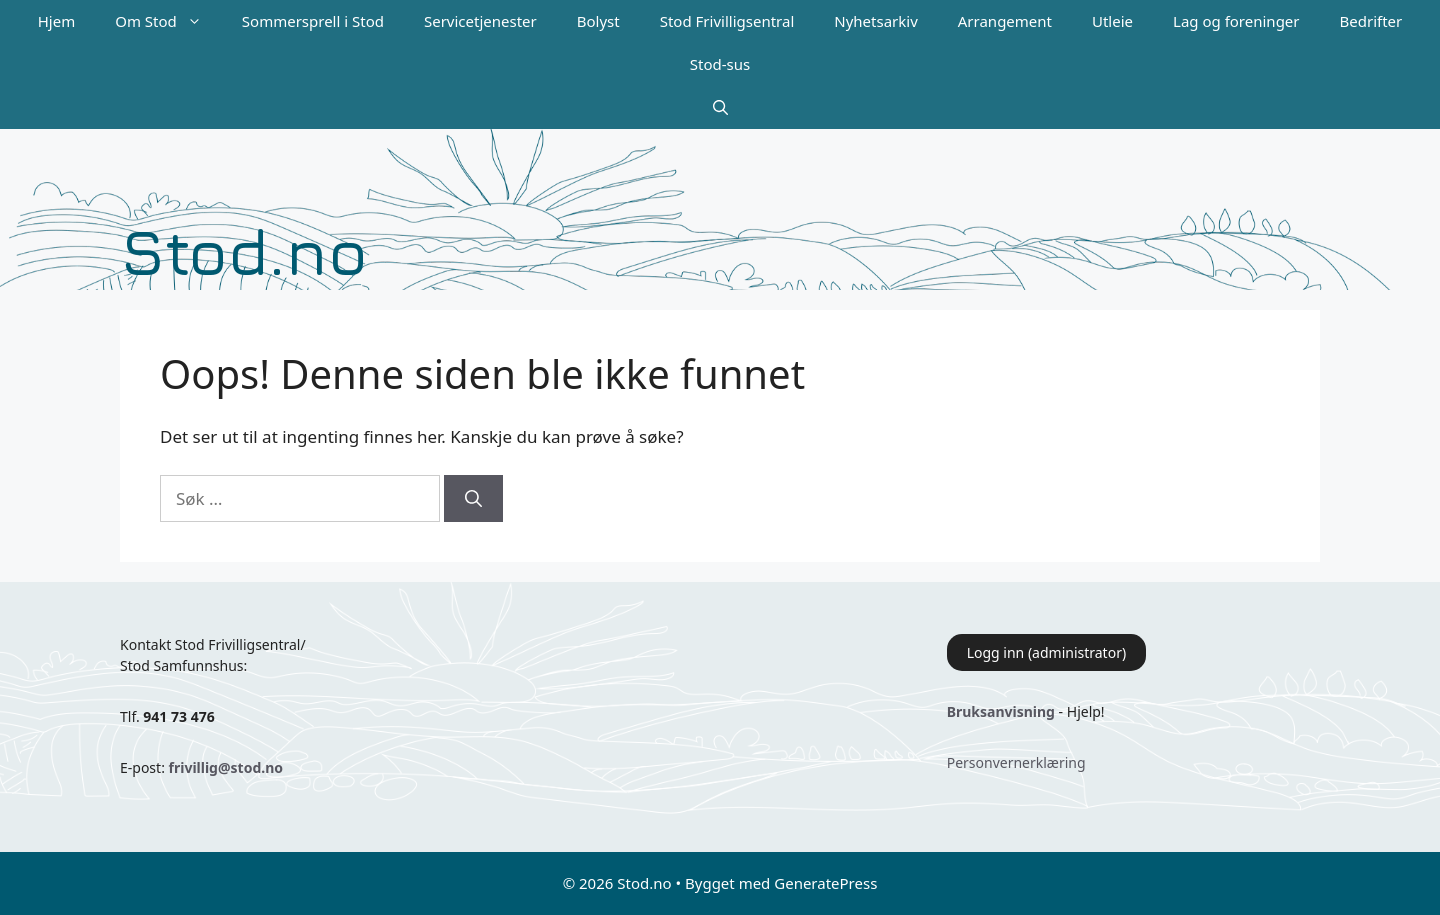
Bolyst (598, 21)
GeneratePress (825, 883)
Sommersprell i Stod (313, 21)
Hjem (56, 21)
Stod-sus (720, 64)
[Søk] (473, 499)
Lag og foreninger (1236, 21)
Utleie (1112, 21)
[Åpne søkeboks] (720, 107)
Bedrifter (1371, 21)
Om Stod (168, 21)
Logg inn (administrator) (1046, 652)
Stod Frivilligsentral (727, 21)
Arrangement (1005, 21)
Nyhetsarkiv (876, 21)
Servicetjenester (480, 21)
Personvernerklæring (1016, 762)
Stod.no (244, 250)
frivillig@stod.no (226, 767)
